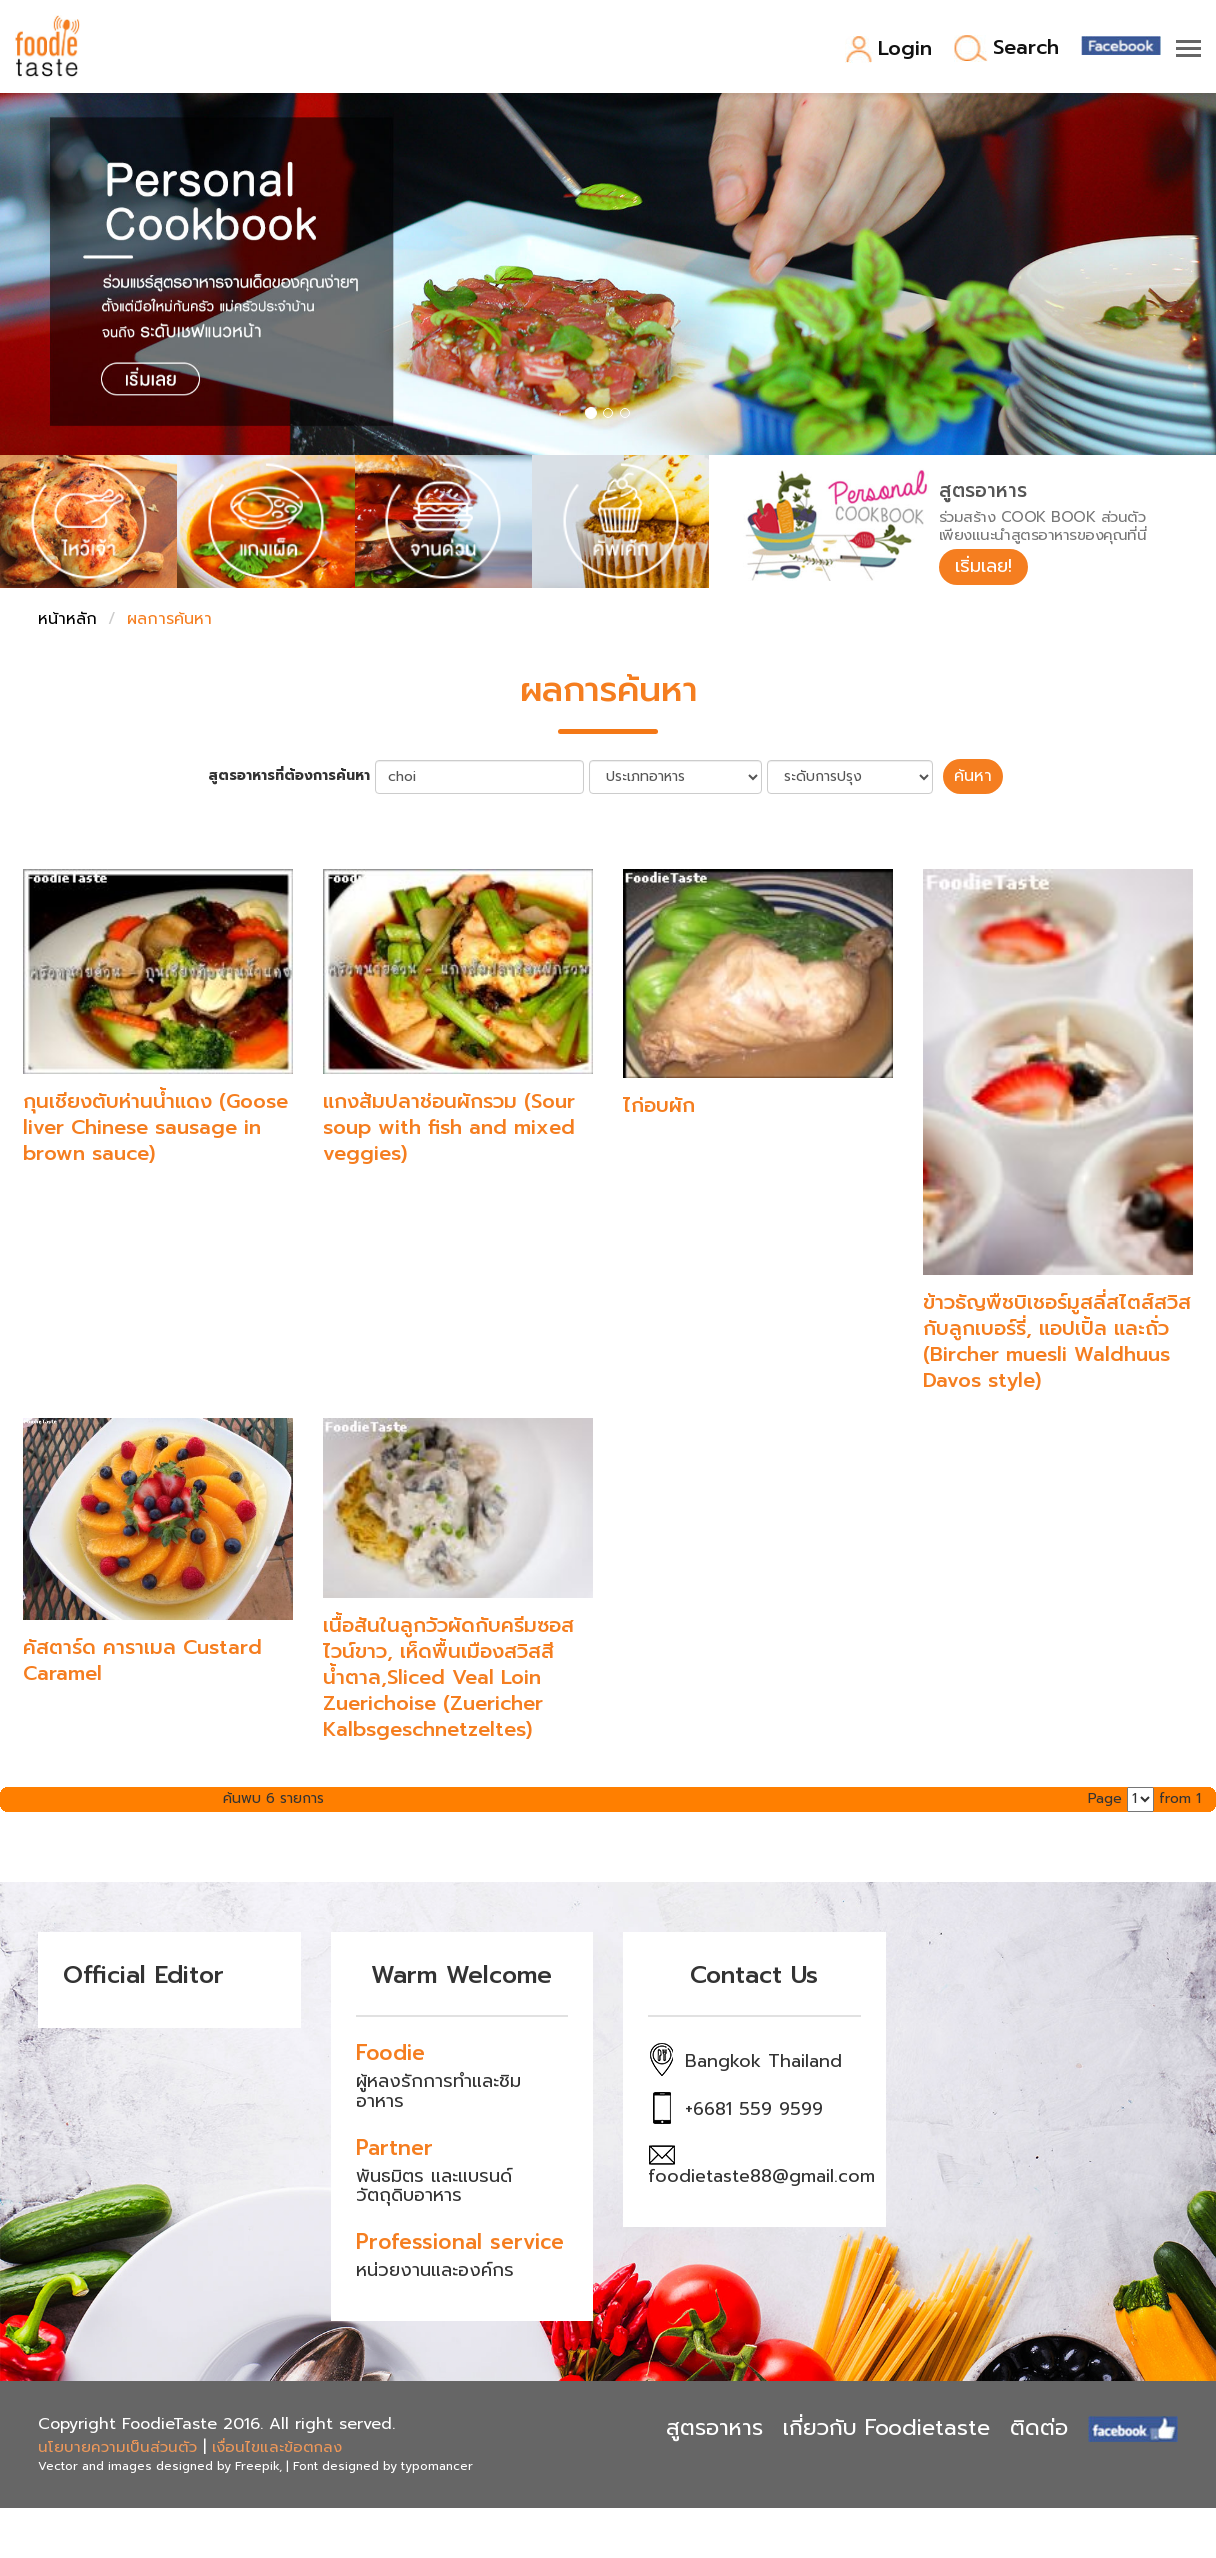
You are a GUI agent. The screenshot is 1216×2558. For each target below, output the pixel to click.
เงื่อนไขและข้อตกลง (277, 2447)
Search (1006, 48)
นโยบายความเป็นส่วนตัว (117, 2447)
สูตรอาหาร (714, 2427)
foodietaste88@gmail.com (761, 2176)
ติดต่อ (1039, 2427)
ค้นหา (973, 776)
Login (888, 49)
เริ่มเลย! (983, 566)
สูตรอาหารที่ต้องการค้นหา (289, 776)
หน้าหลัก (67, 619)
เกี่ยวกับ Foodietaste (886, 2427)
